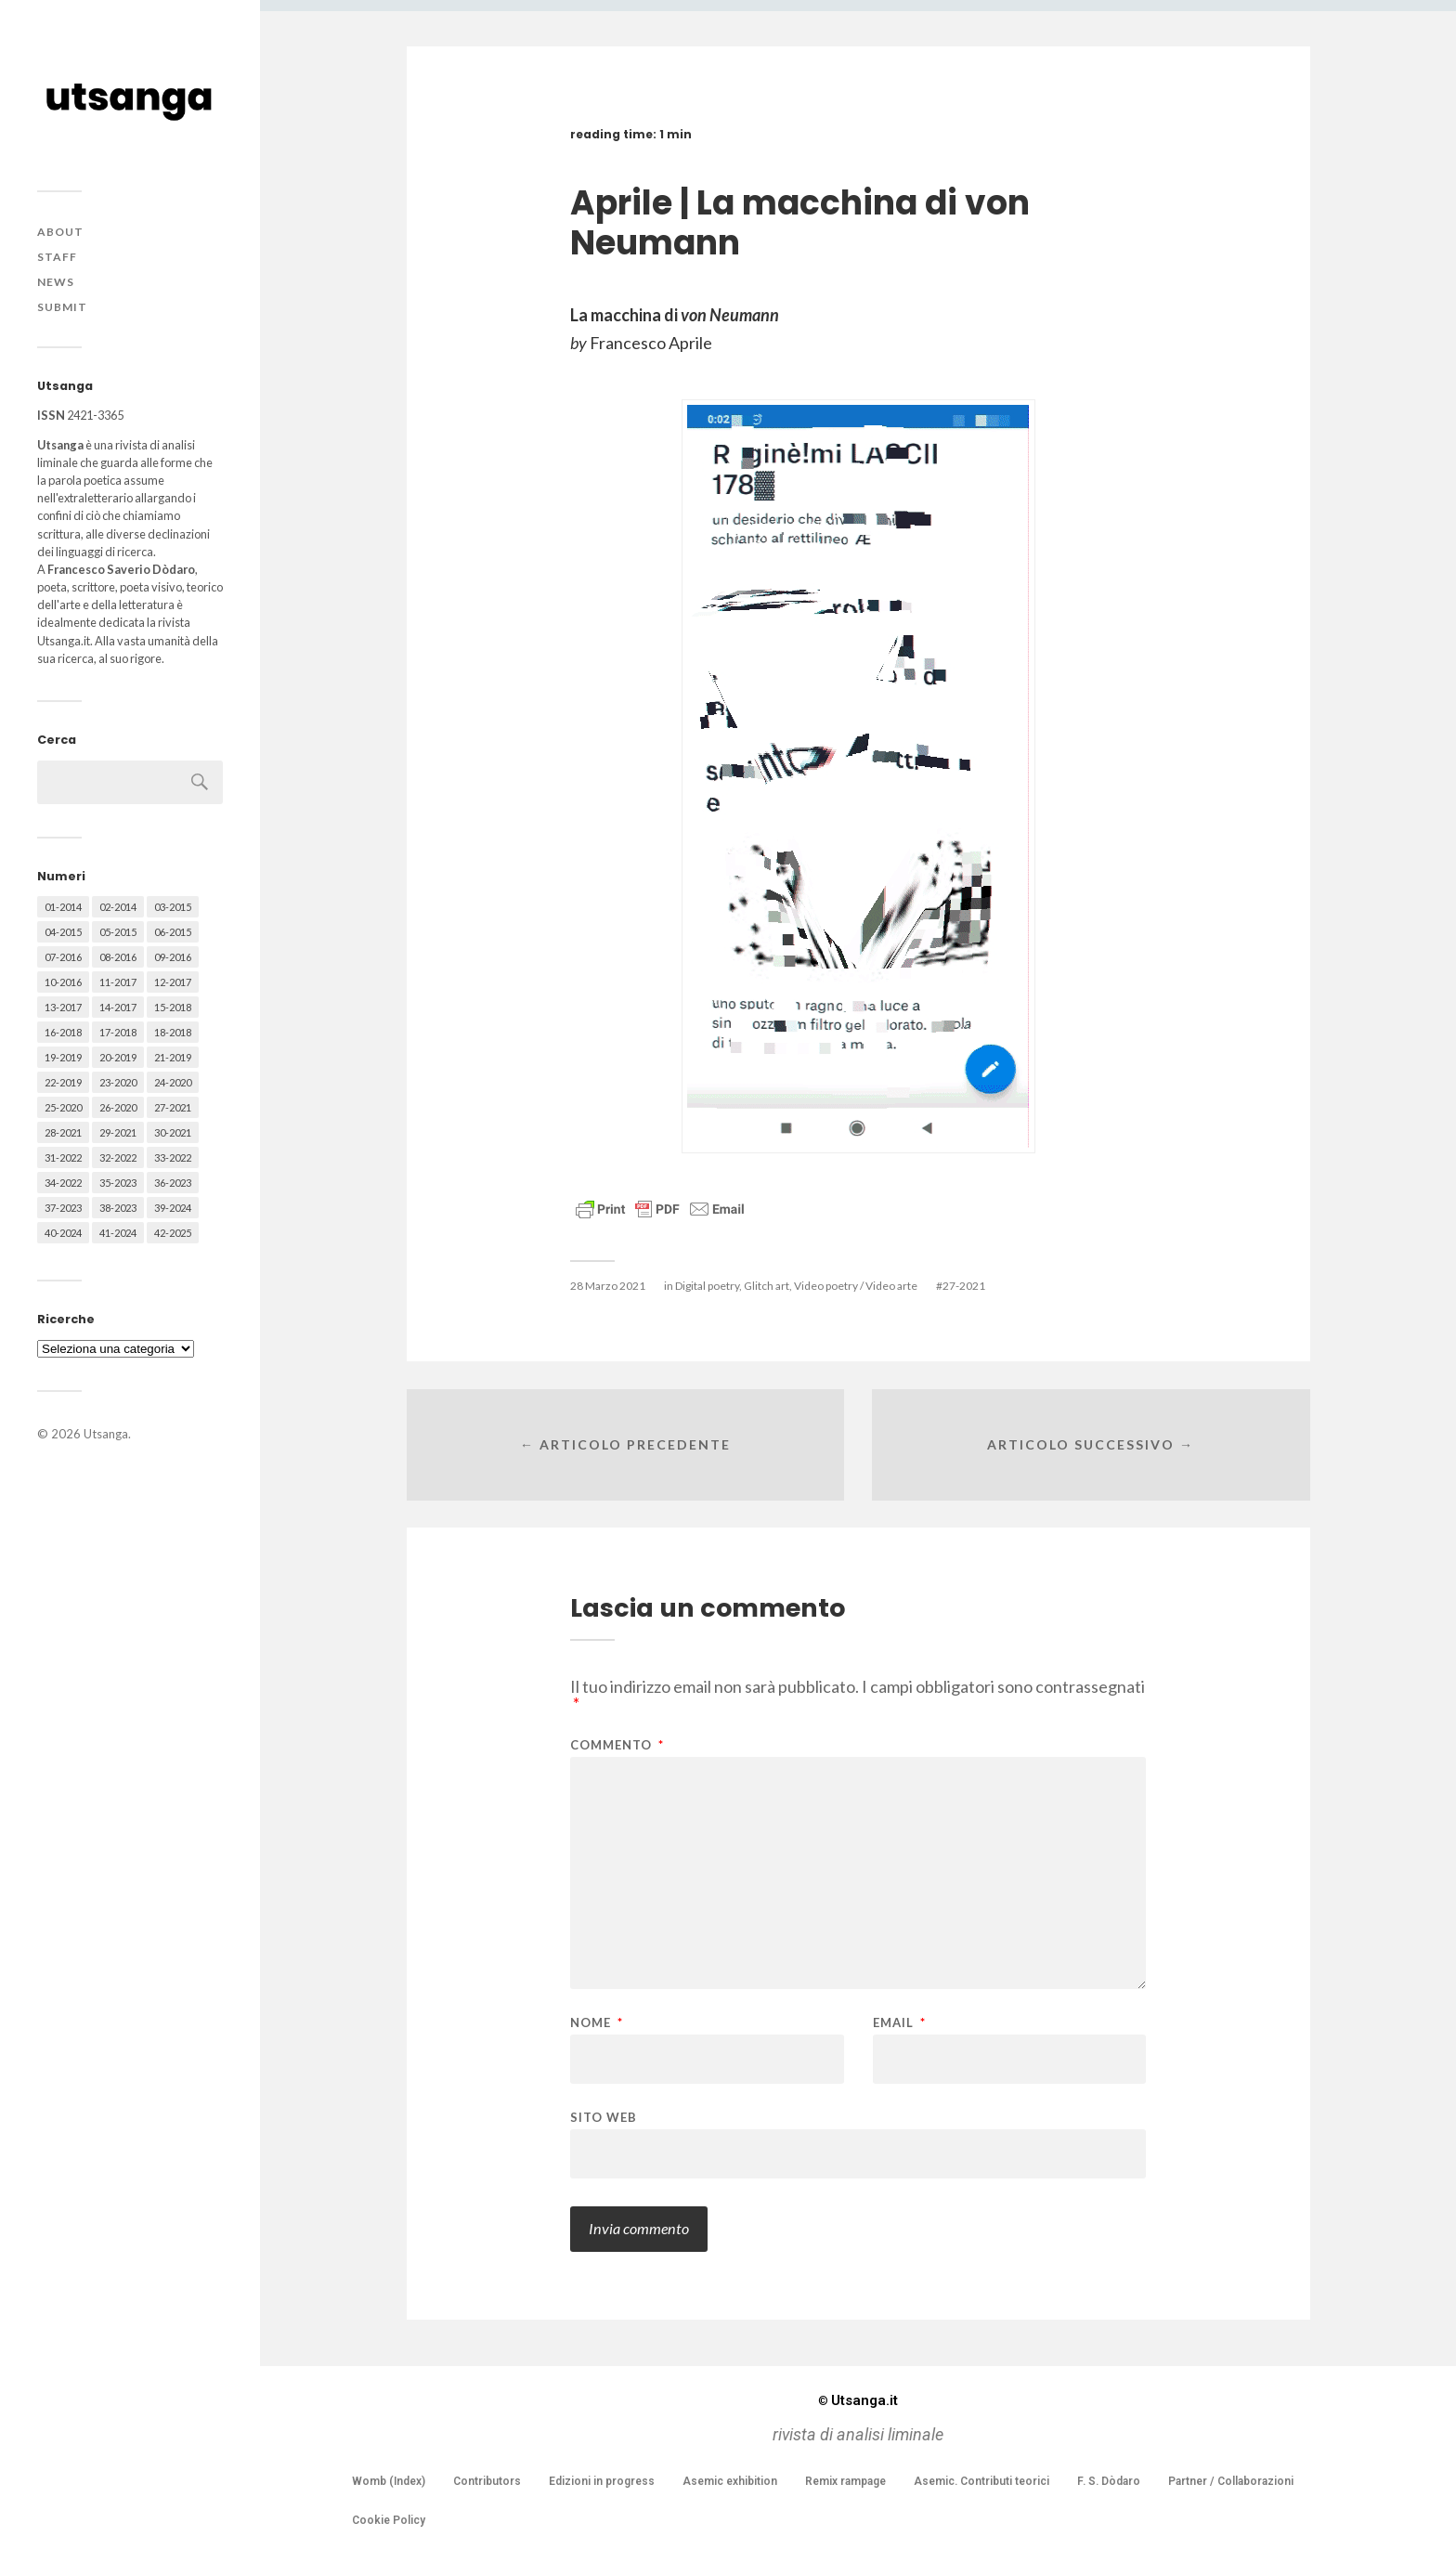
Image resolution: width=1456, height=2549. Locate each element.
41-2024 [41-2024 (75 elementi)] (117, 1233)
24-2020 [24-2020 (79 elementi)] (172, 1082)
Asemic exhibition (729, 2481)
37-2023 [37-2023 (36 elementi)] (63, 1208)
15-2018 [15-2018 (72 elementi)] (172, 1007)
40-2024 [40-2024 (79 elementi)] (63, 1233)
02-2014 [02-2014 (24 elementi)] (117, 907)
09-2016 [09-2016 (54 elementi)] (172, 957)
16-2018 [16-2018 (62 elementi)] (63, 1032)
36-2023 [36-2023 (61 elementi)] (172, 1183)
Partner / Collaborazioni (1231, 2481)
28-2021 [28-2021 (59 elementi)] (63, 1132)
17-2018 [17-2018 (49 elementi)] (117, 1032)
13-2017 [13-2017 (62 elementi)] (63, 1007)
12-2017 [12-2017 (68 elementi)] (172, 982)
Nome (596, 2023)
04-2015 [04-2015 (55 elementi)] (63, 932)
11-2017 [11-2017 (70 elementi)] (117, 982)
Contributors (487, 2481)
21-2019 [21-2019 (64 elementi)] (172, 1057)
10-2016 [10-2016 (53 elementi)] (63, 982)
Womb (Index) (388, 2481)
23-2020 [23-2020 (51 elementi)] (117, 1082)
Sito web (603, 2117)
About (60, 232)
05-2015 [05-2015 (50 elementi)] (117, 932)
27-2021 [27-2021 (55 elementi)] (172, 1107)
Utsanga (106, 1433)
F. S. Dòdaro (1108, 2481)
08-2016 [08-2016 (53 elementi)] (117, 957)
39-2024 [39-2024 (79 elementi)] (172, 1208)
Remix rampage (845, 2481)
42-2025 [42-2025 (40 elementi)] (172, 1233)
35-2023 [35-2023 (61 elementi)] (117, 1183)
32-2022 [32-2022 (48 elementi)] (117, 1157)
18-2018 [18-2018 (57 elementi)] (172, 1032)
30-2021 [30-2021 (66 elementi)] (172, 1132)
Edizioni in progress (602, 2481)
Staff (57, 257)
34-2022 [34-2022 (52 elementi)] (63, 1183)
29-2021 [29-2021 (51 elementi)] (117, 1132)
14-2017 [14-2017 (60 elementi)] (117, 1007)
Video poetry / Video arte (855, 1286)
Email (899, 2023)
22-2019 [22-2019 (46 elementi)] (63, 1082)
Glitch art (766, 1286)
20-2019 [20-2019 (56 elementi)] (117, 1057)
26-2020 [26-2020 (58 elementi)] (117, 1107)
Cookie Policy (388, 2520)
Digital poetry (707, 1286)
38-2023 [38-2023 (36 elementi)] (117, 1208)
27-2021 (963, 1286)
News (55, 282)
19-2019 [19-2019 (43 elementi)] (63, 1057)
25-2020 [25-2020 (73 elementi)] (63, 1107)
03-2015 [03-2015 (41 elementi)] (172, 907)
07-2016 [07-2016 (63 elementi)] (63, 957)
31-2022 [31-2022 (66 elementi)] (63, 1157)
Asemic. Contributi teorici (981, 2481)
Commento (617, 1745)
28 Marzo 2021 (607, 1286)
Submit (62, 307)
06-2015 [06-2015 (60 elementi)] (172, 932)
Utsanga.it (858, 2400)
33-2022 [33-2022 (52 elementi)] (172, 1157)
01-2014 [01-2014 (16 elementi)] (63, 907)
